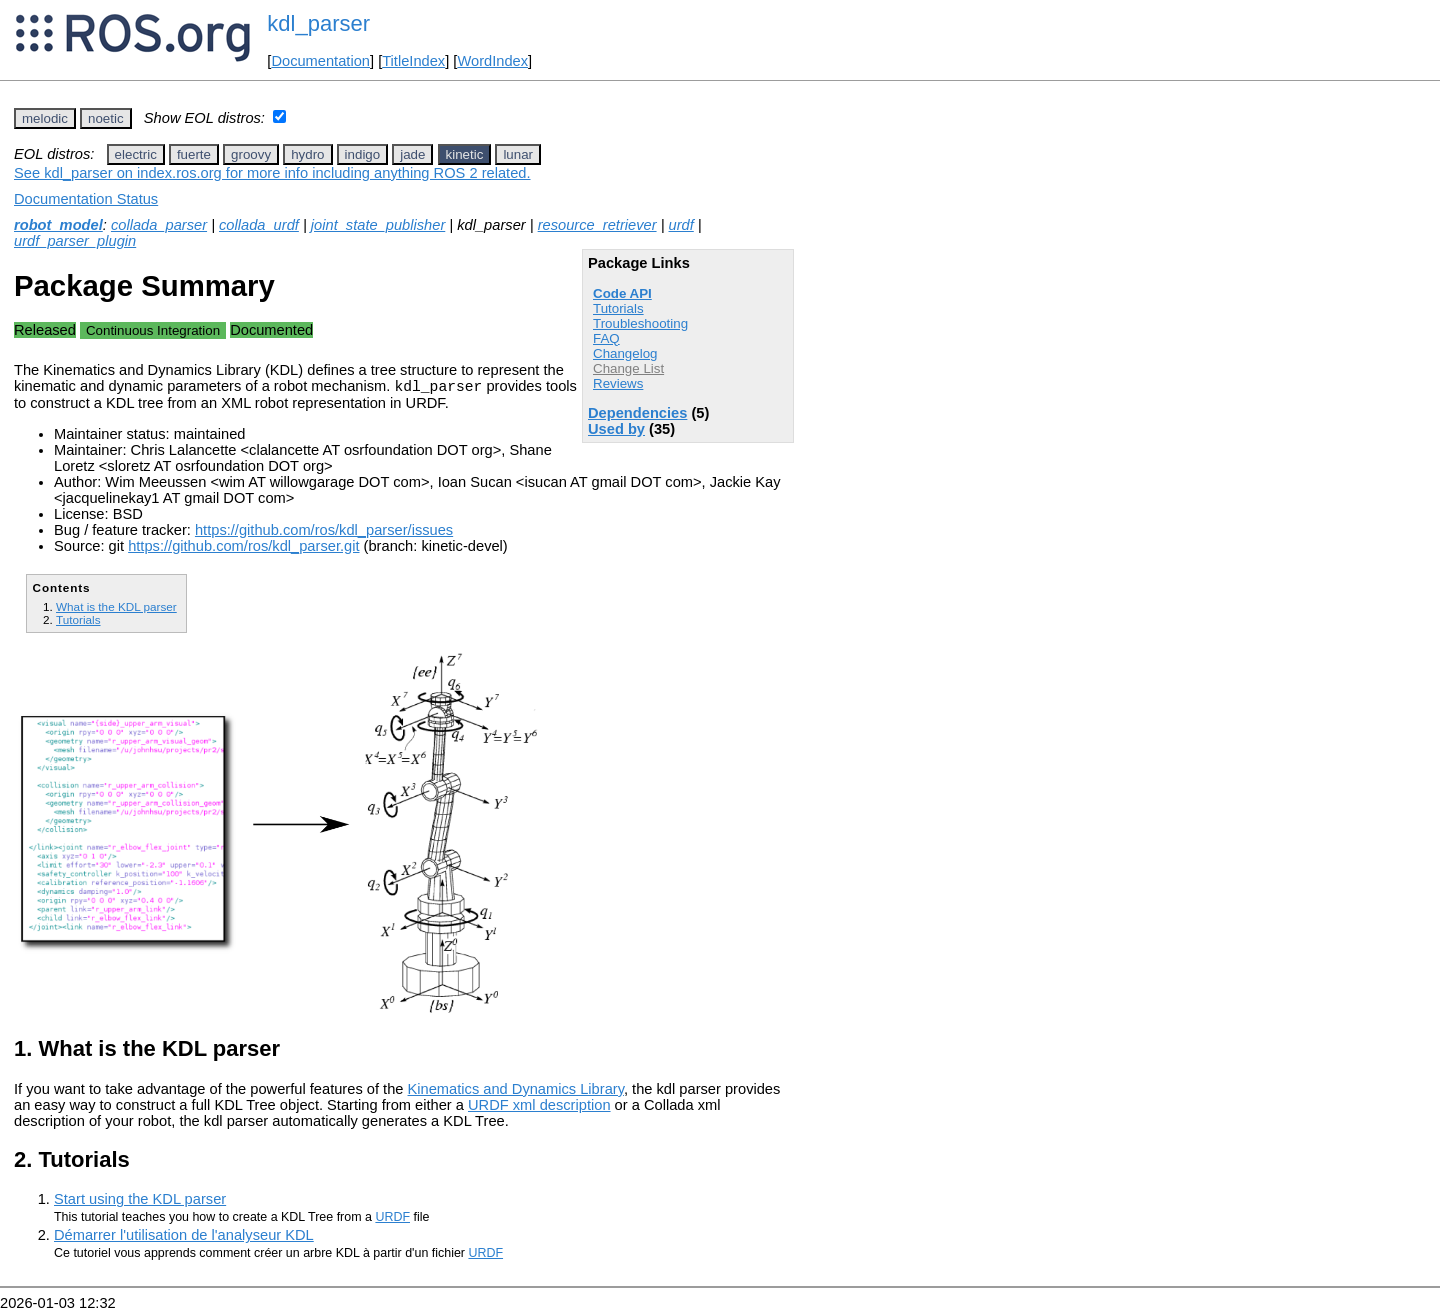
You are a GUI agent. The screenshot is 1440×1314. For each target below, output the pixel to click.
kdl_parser (318, 23)
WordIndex (492, 61)
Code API (622, 293)
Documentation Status (86, 199)
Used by (616, 429)
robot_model (58, 225)
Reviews (618, 383)
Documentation (320, 61)
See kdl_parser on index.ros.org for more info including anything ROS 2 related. (272, 173)
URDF (392, 1220)
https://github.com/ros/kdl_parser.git (243, 549)
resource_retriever (597, 225)
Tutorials (618, 308)
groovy (251, 154)
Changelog (625, 353)
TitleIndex (413, 61)
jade (412, 154)
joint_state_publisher (378, 225)
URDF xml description (539, 1108)
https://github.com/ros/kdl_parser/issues (324, 533)
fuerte (194, 154)
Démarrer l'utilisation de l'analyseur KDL (184, 1238)
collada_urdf (259, 225)
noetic (106, 118)
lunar (518, 154)
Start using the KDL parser (140, 1202)
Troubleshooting (640, 323)
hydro (307, 154)
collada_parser (159, 225)
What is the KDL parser (116, 609)
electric (136, 154)
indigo (363, 154)
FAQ (606, 338)
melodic (45, 118)
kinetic (465, 154)
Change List (628, 368)
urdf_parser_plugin (75, 241)
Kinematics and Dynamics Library (516, 1092)
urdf (681, 225)
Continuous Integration (153, 330)
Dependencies (637, 413)
